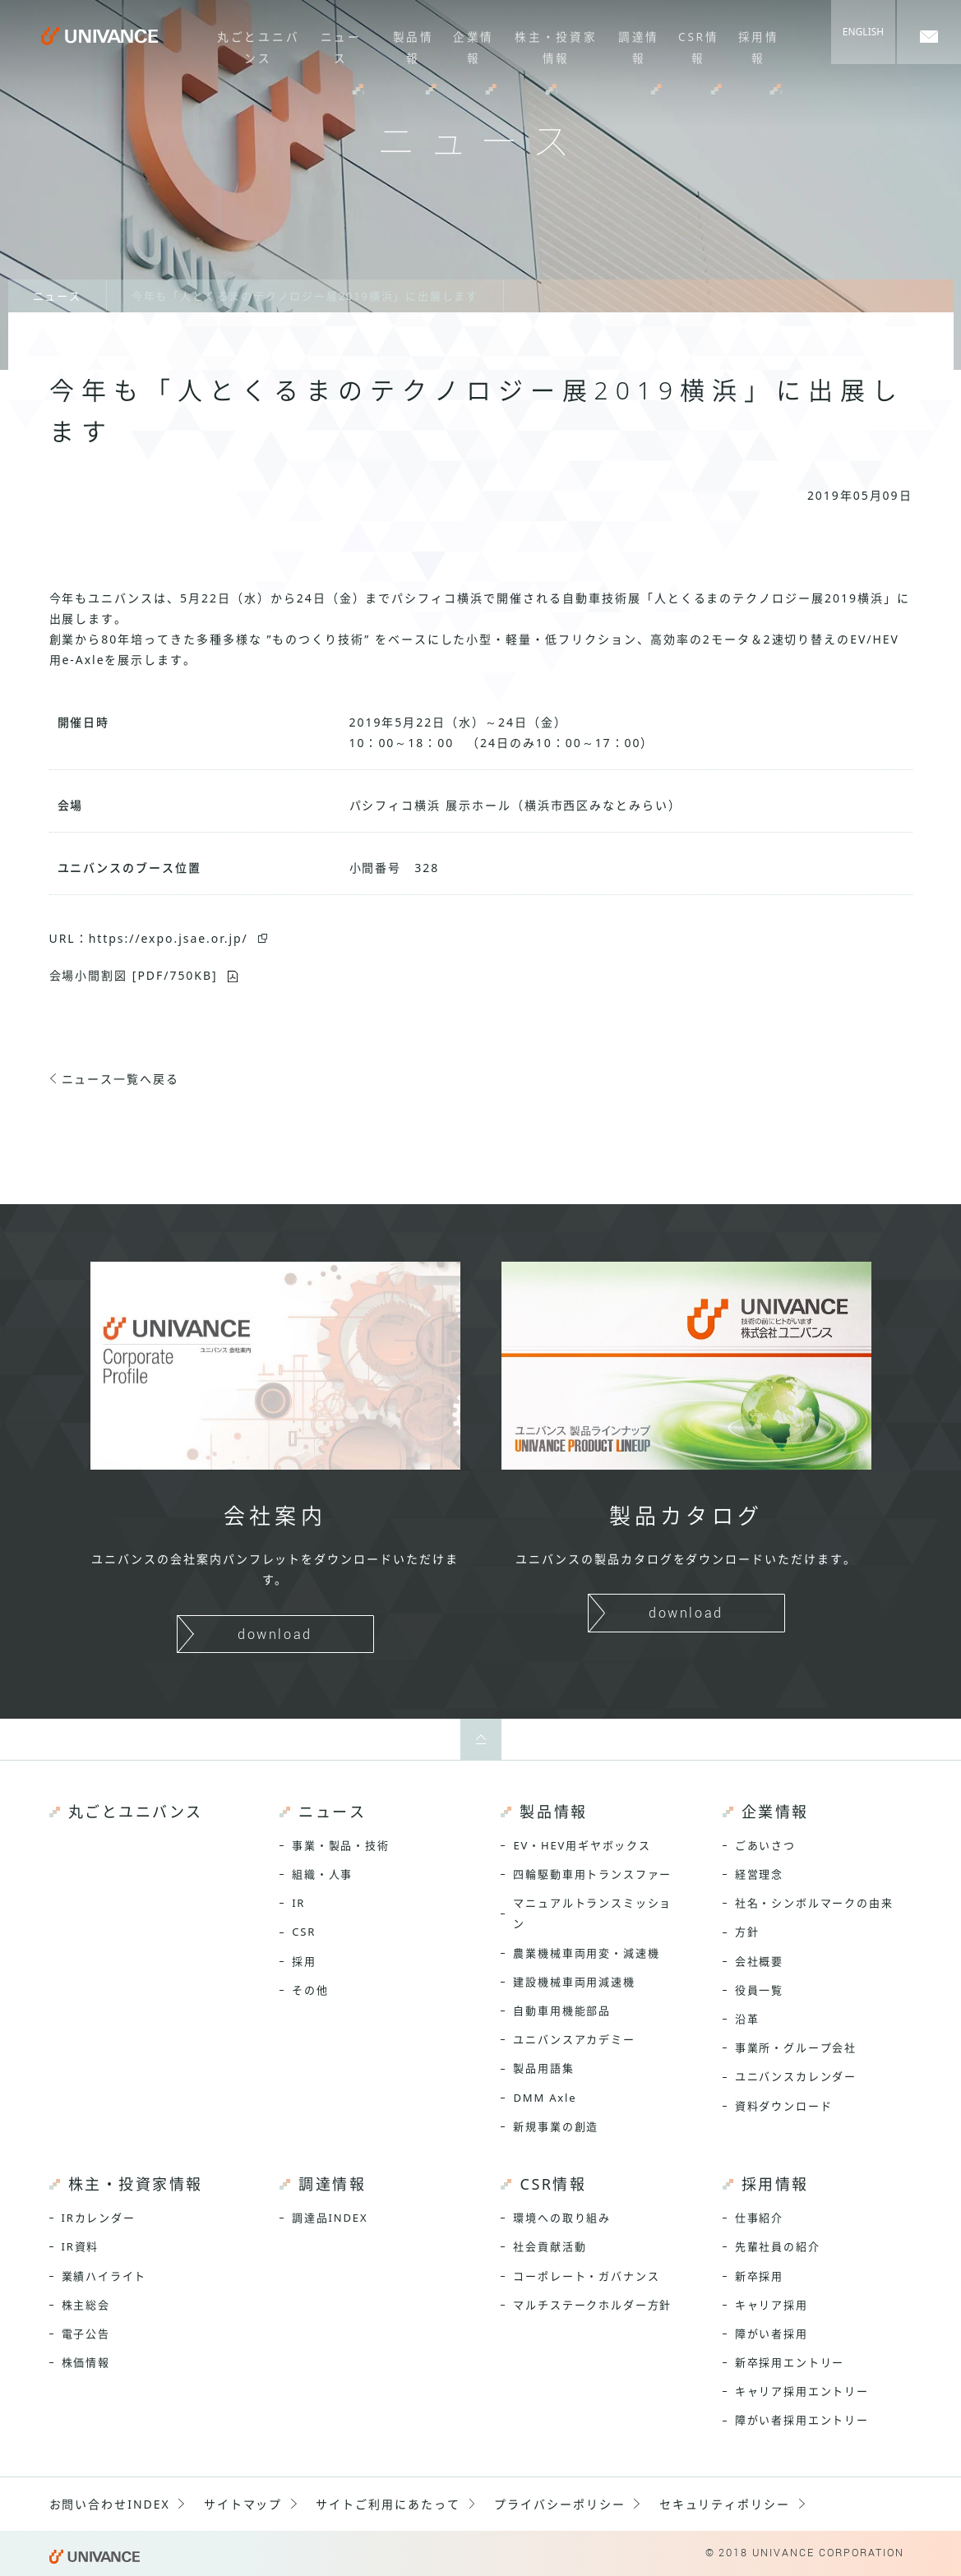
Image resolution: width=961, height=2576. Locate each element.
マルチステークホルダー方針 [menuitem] (592, 2304)
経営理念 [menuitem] (759, 1874)
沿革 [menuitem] (747, 2018)
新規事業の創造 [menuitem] (555, 2126)
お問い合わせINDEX (109, 2504)
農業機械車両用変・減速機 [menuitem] (586, 1953)
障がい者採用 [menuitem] (771, 2333)
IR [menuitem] (298, 1902)
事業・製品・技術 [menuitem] (341, 1845)
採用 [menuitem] (304, 1961)
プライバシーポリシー (560, 2504)
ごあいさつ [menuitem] (765, 1845)
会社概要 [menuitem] (759, 1961)
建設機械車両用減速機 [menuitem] (574, 1981)
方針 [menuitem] (747, 1931)
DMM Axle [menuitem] (544, 2097)
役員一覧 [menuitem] (759, 1990)
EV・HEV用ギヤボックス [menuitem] (581, 1845)
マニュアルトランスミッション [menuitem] (592, 1913)
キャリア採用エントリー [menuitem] (802, 2391)
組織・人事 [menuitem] (322, 1874)
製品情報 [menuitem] (409, 44)
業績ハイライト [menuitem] (104, 2276)
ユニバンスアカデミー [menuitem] (574, 2039)
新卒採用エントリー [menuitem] (789, 2362)
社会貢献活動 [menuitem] (549, 2246)
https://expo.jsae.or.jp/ (168, 938)
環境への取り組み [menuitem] (562, 2217)
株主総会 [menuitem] (86, 2304)
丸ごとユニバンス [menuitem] (254, 44)
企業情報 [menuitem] (469, 44)
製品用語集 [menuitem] (543, 2068)
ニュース (57, 296)
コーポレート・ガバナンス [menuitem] (586, 2276)
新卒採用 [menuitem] (759, 2276)
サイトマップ (243, 2504)
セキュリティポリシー (725, 2504)
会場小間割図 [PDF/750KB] (133, 975)
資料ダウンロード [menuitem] (784, 2105)
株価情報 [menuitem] (86, 2362)
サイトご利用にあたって (388, 2504)
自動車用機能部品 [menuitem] (562, 2010)
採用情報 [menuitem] (754, 44)
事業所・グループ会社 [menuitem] (796, 2047)
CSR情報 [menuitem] (695, 44)
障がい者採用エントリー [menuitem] (802, 2419)
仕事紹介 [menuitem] (759, 2217)
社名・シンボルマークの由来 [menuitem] (814, 1902)
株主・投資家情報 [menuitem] (552, 44)
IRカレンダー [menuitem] (99, 2217)
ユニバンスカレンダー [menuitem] (796, 2076)
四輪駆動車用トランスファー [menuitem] (592, 1874)
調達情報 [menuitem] (636, 44)
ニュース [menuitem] (338, 44)
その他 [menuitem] (310, 1990)
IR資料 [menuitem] (80, 2246)
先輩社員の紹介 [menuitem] (777, 2246)
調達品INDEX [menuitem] (329, 2217)
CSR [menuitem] (304, 1931)
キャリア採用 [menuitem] (771, 2304)
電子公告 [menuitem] (86, 2333)
